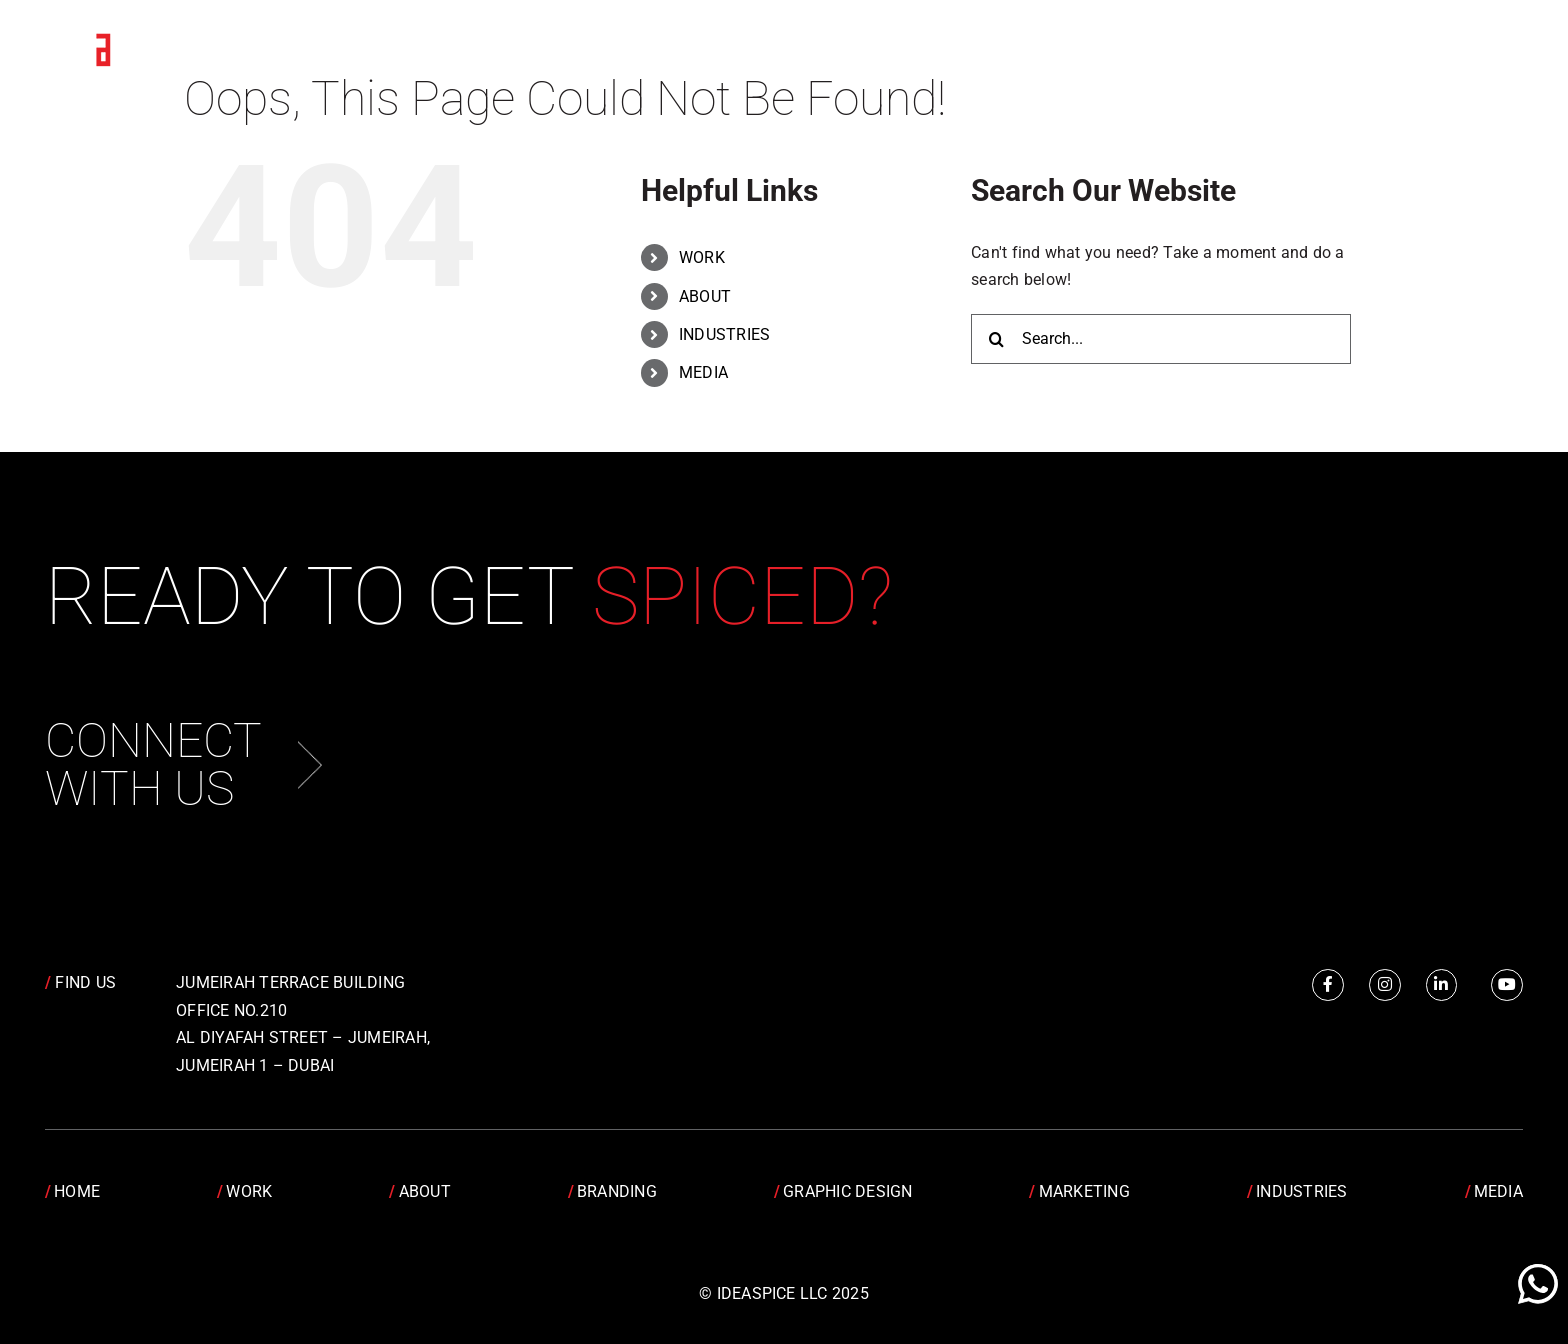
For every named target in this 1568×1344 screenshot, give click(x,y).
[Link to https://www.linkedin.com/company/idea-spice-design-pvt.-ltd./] (1442, 985)
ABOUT (705, 296)
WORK (702, 257)
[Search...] (1161, 339)
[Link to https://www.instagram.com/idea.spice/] (1385, 985)
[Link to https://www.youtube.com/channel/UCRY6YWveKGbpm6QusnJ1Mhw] (1507, 985)
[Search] (996, 339)
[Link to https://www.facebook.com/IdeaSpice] (1328, 985)
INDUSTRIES (724, 334)
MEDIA (703, 372)
